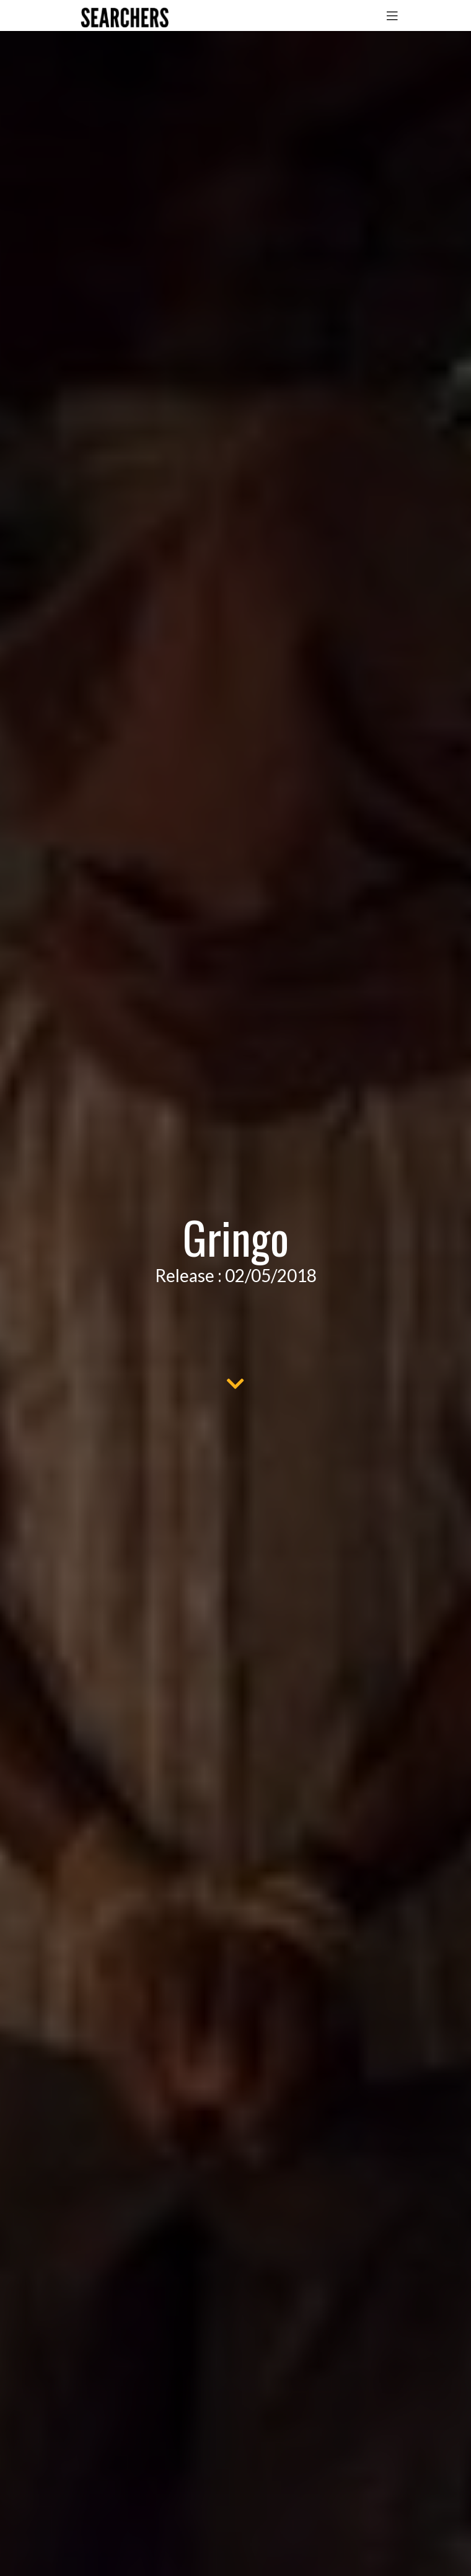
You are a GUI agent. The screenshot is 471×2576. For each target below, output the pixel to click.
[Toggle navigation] (392, 15)
